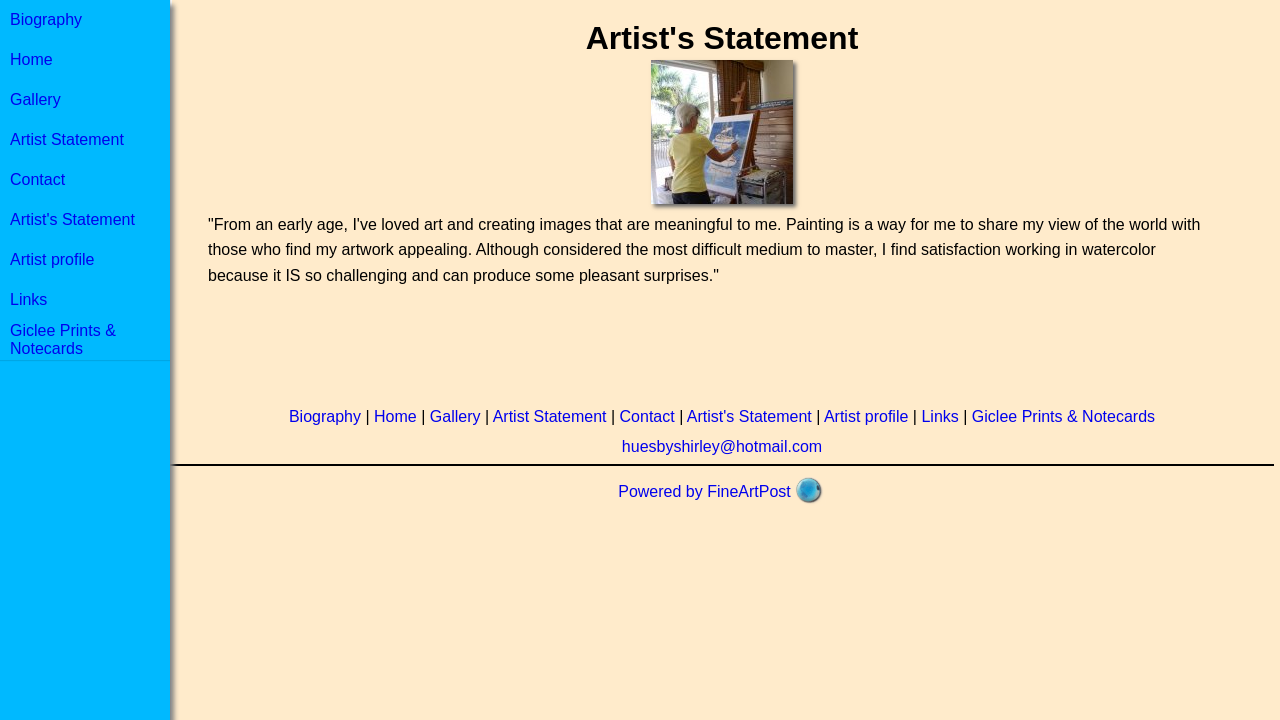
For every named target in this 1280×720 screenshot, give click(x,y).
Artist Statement (67, 139)
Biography (46, 19)
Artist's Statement (72, 219)
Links (28, 299)
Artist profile (52, 259)
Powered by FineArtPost (704, 491)
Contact (37, 179)
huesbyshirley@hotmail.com (722, 446)
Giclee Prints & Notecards (63, 339)
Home (31, 59)
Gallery (35, 99)
